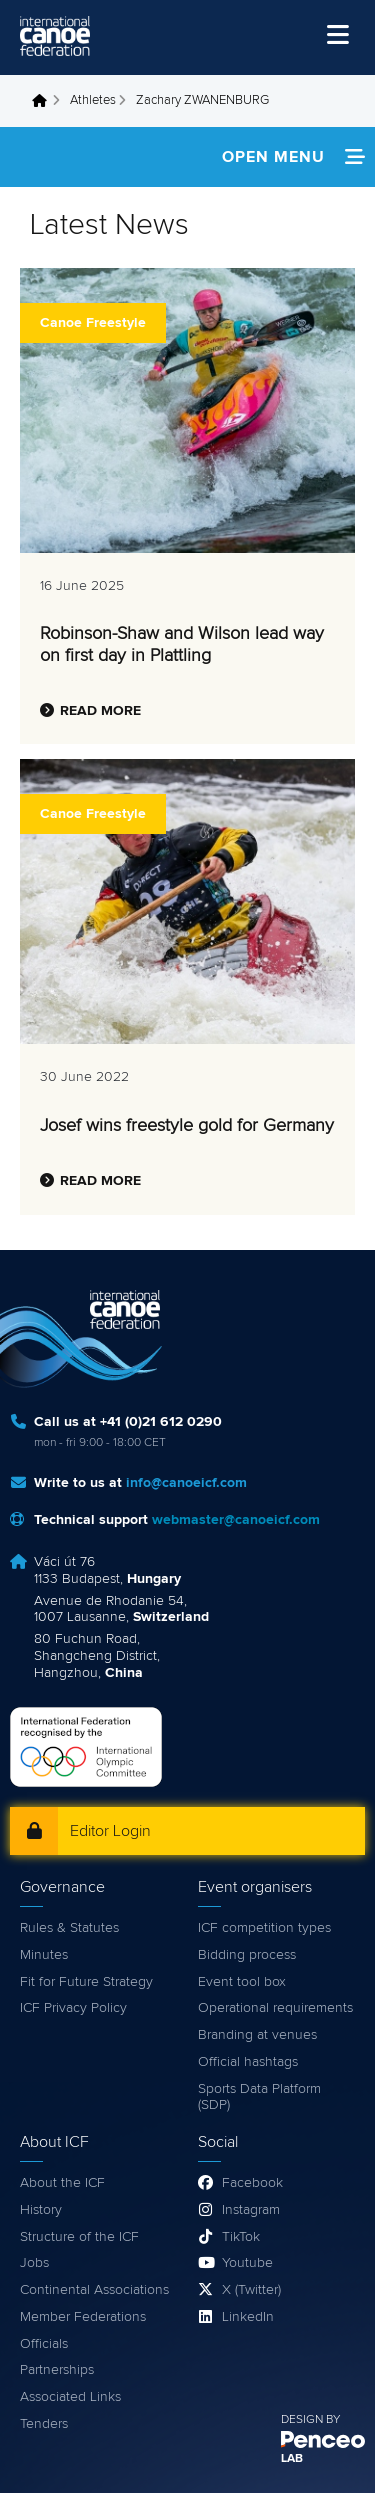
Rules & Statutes (69, 1928)
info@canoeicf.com (186, 1483)
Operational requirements (275, 2008)
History (41, 2210)
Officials (44, 2344)
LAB (292, 2459)
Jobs (34, 2263)
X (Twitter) (251, 2290)
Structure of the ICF (79, 2237)
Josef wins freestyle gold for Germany (187, 1126)
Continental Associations (94, 2290)
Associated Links (70, 2397)
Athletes (93, 100)
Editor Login (110, 1831)
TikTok (241, 2237)
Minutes (44, 1955)
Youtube (247, 2263)
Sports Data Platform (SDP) (259, 2097)
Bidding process (247, 1955)
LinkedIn (248, 2317)
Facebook (252, 2183)
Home (45, 101)
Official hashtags (248, 2062)
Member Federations (83, 2317)
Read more (100, 711)
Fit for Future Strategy (86, 1982)
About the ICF (62, 2183)
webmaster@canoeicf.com (236, 1520)
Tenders (44, 2424)
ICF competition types (264, 1928)
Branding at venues (257, 2035)
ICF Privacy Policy (73, 2008)
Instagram (251, 2210)
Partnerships (57, 2370)
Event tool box (242, 1982)
